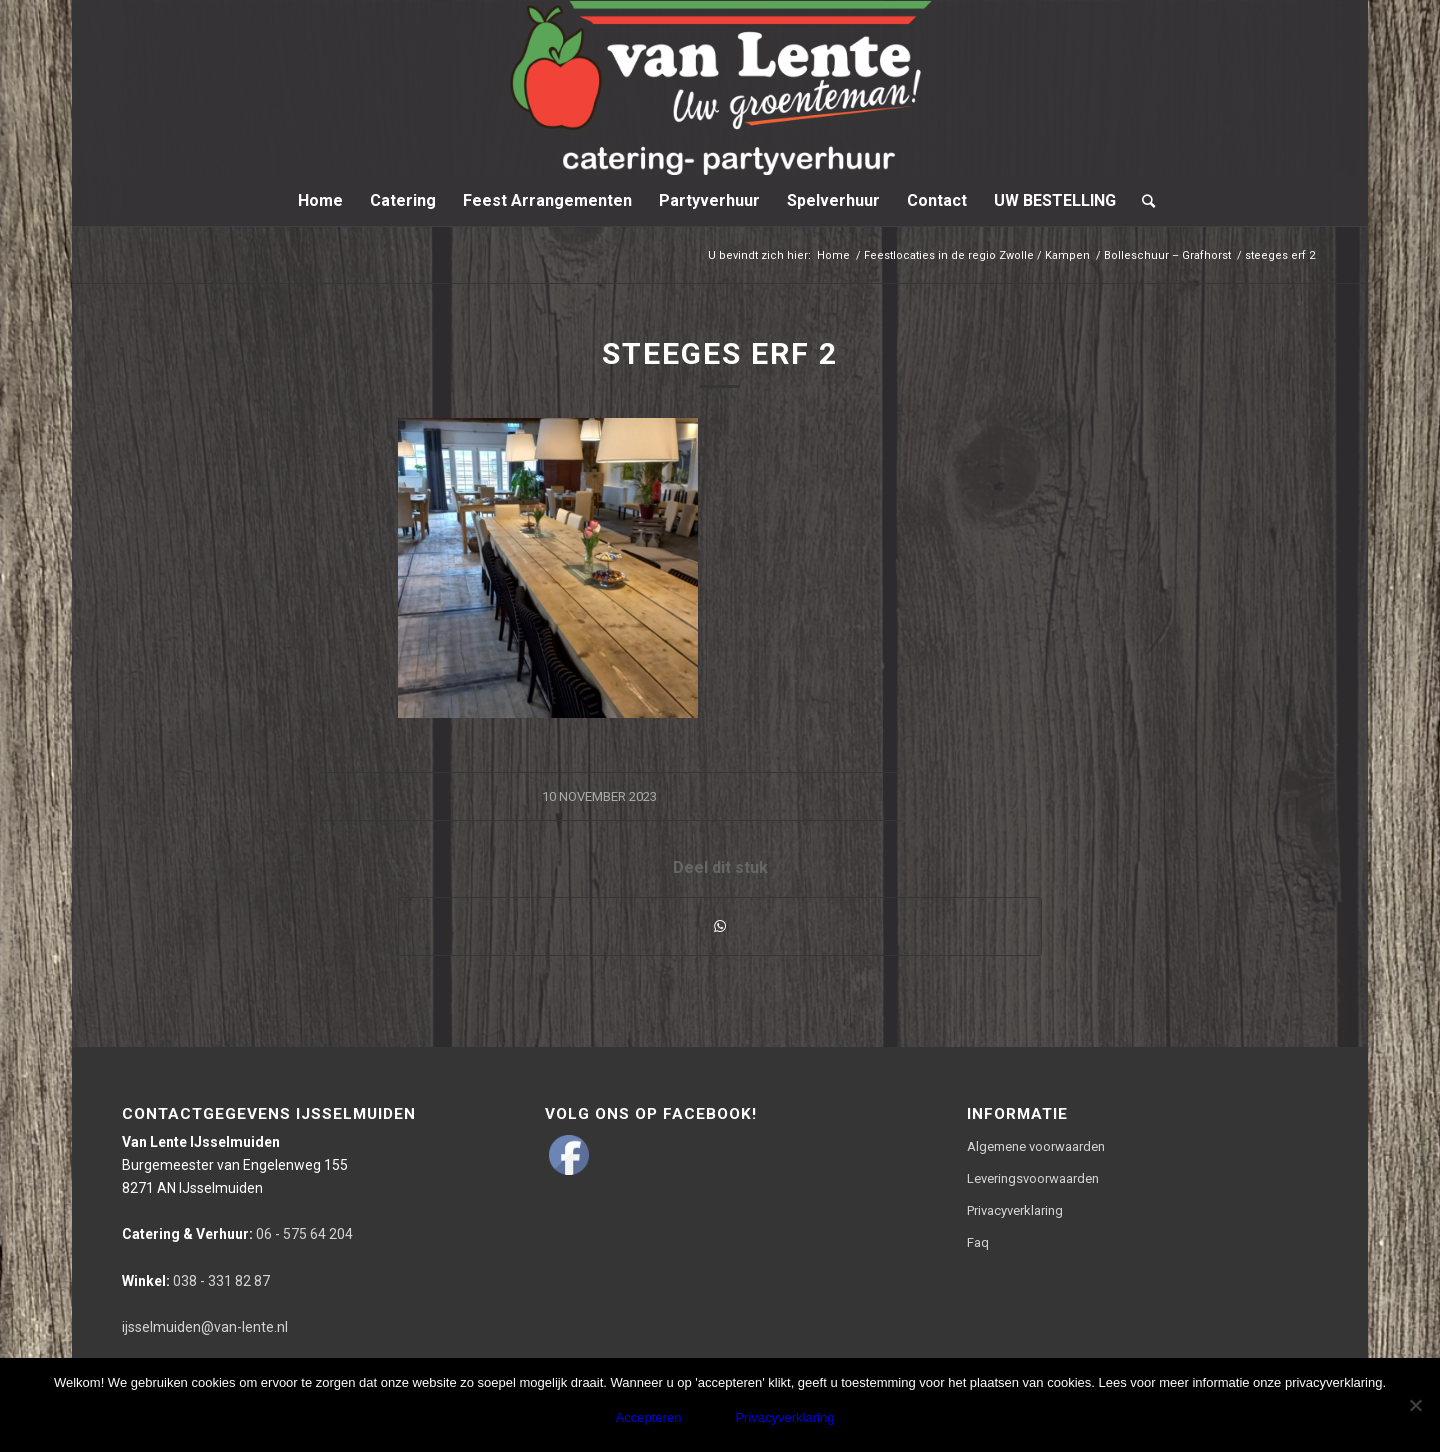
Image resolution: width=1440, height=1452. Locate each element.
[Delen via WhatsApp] (720, 926)
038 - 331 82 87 (196, 1281)
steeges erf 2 (720, 353)
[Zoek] (1142, 201)
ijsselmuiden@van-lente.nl (205, 1327)
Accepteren (649, 1417)
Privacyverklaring (1015, 1210)
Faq (978, 1242)
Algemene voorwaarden (1036, 1146)
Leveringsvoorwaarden (1033, 1178)
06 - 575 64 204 (237, 1234)
